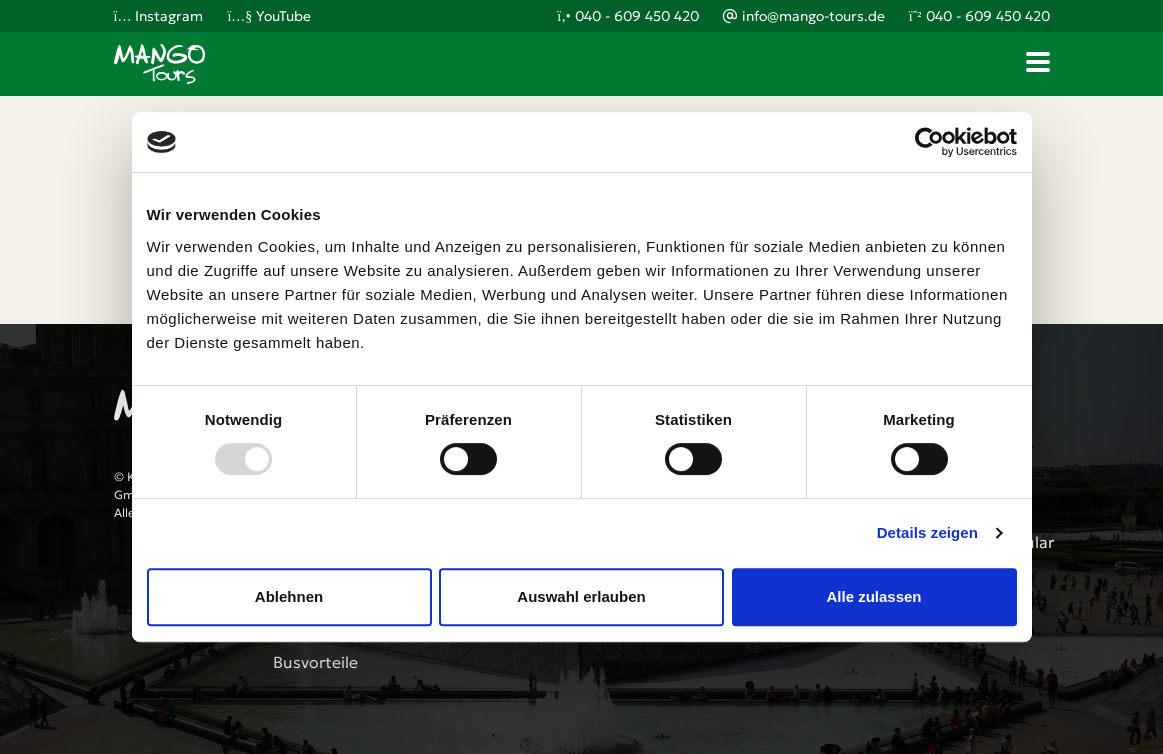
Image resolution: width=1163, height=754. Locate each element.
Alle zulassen (873, 596)
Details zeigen (927, 532)
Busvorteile (315, 662)
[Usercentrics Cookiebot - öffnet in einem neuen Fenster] (929, 142)
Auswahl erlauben (581, 596)
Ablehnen (289, 596)
